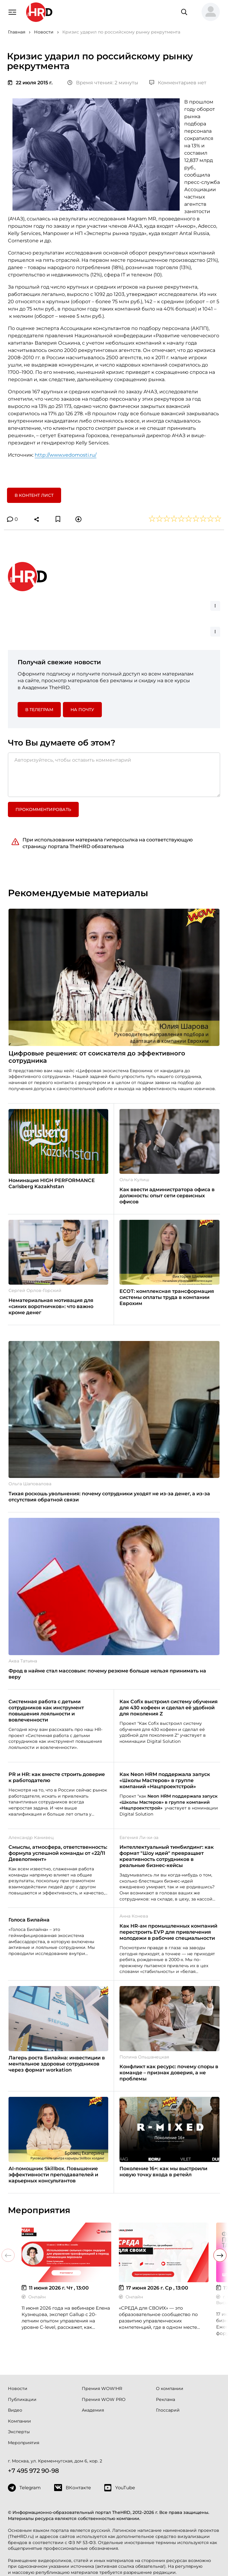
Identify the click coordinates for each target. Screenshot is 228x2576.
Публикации (22, 2399)
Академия (93, 2410)
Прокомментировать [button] (43, 809)
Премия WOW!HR (102, 2388)
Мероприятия (23, 2442)
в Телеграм (39, 709)
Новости (17, 2388)
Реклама (165, 2399)
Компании (19, 2421)
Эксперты (19, 2431)
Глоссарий (168, 2410)
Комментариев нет (177, 83)
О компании (169, 2388)
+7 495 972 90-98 (33, 2470)
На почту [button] (82, 709)
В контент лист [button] (34, 495)
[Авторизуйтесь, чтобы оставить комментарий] (114, 775)
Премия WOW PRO (104, 2399)
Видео (15, 2410)
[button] (208, 12)
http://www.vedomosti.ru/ (65, 455)
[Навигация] (12, 12)
